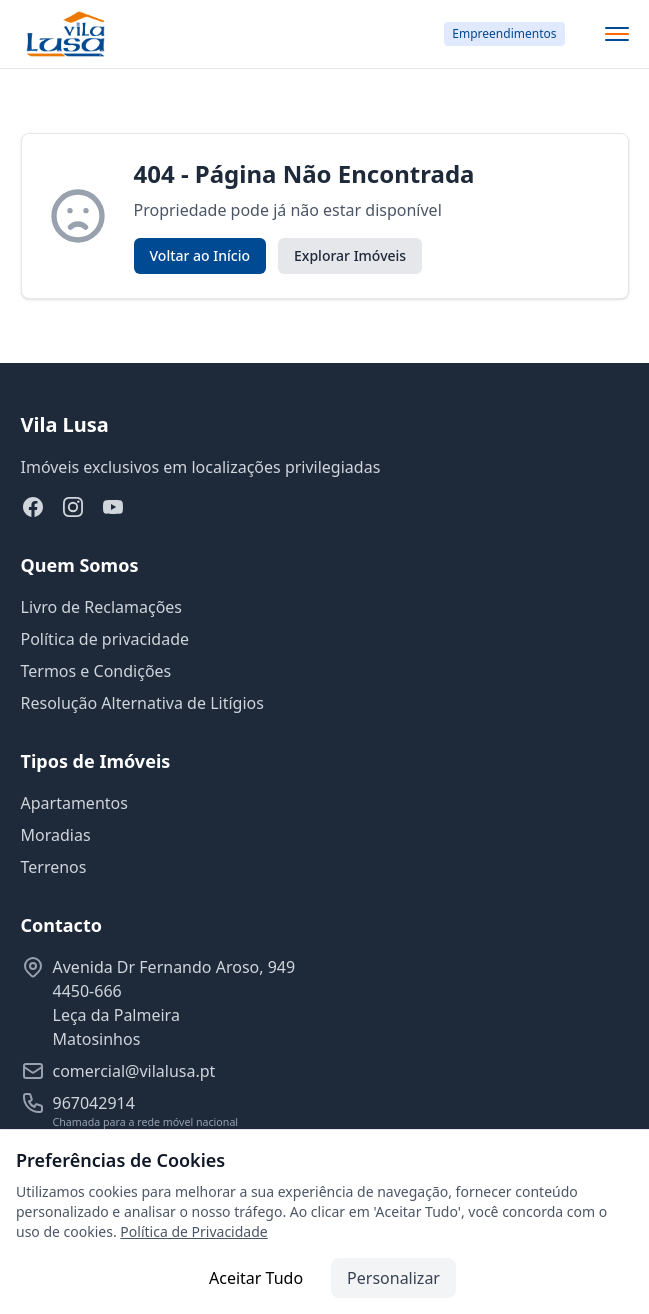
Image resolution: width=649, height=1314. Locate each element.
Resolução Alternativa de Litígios (142, 703)
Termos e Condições (96, 671)
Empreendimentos (504, 33)
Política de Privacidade (193, 1231)
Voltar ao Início (200, 255)
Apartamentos (74, 803)
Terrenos (54, 867)
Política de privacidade (105, 639)
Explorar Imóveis (350, 255)
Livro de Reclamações (102, 607)
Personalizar (393, 1278)
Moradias (56, 835)
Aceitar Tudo (256, 1278)
